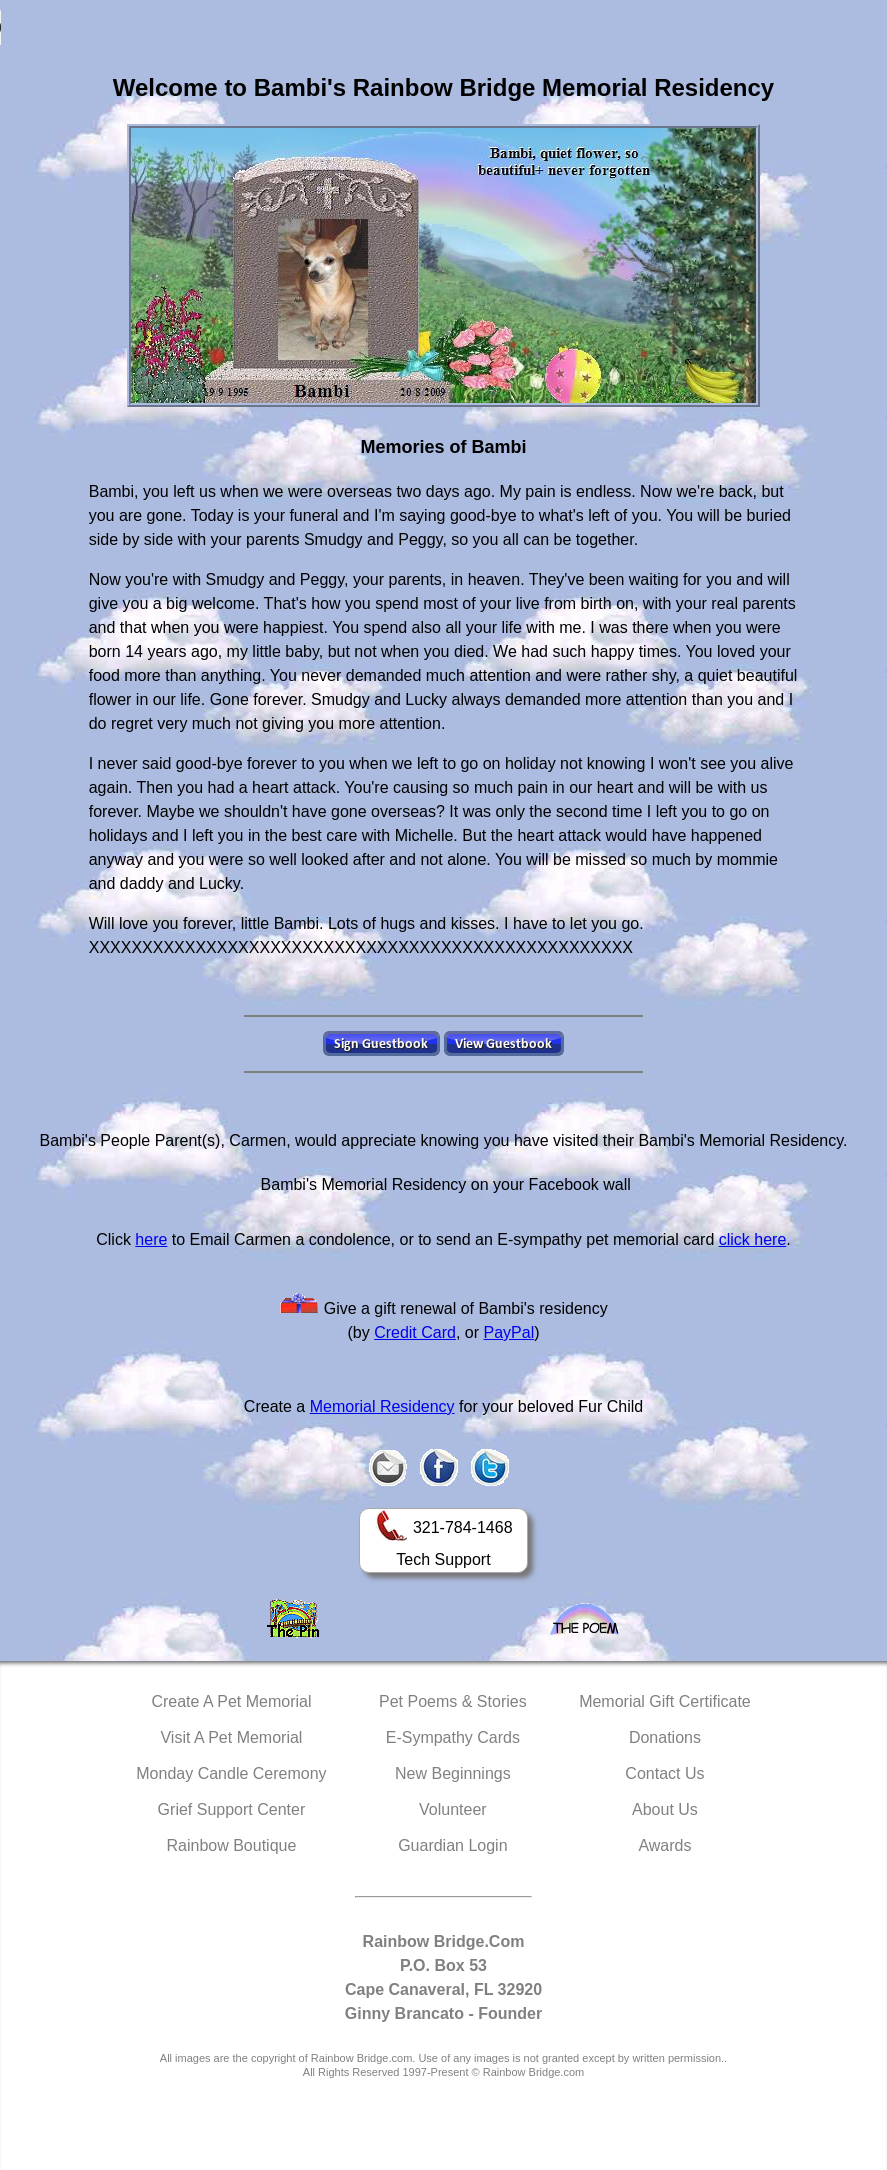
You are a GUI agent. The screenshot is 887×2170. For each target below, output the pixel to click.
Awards (664, 1845)
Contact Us (664, 1773)
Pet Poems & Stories (453, 1701)
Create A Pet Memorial (231, 1701)
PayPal (509, 1332)
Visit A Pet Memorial (231, 1737)
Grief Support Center (232, 1809)
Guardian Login (452, 1845)
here (151, 1239)
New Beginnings (453, 1773)
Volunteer (453, 1809)
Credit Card (415, 1332)
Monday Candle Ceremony (231, 1773)
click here (753, 1239)
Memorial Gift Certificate (665, 1701)
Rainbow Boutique (231, 1845)
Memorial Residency (382, 1406)
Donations (665, 1737)
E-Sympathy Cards (453, 1737)
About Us (665, 1809)
